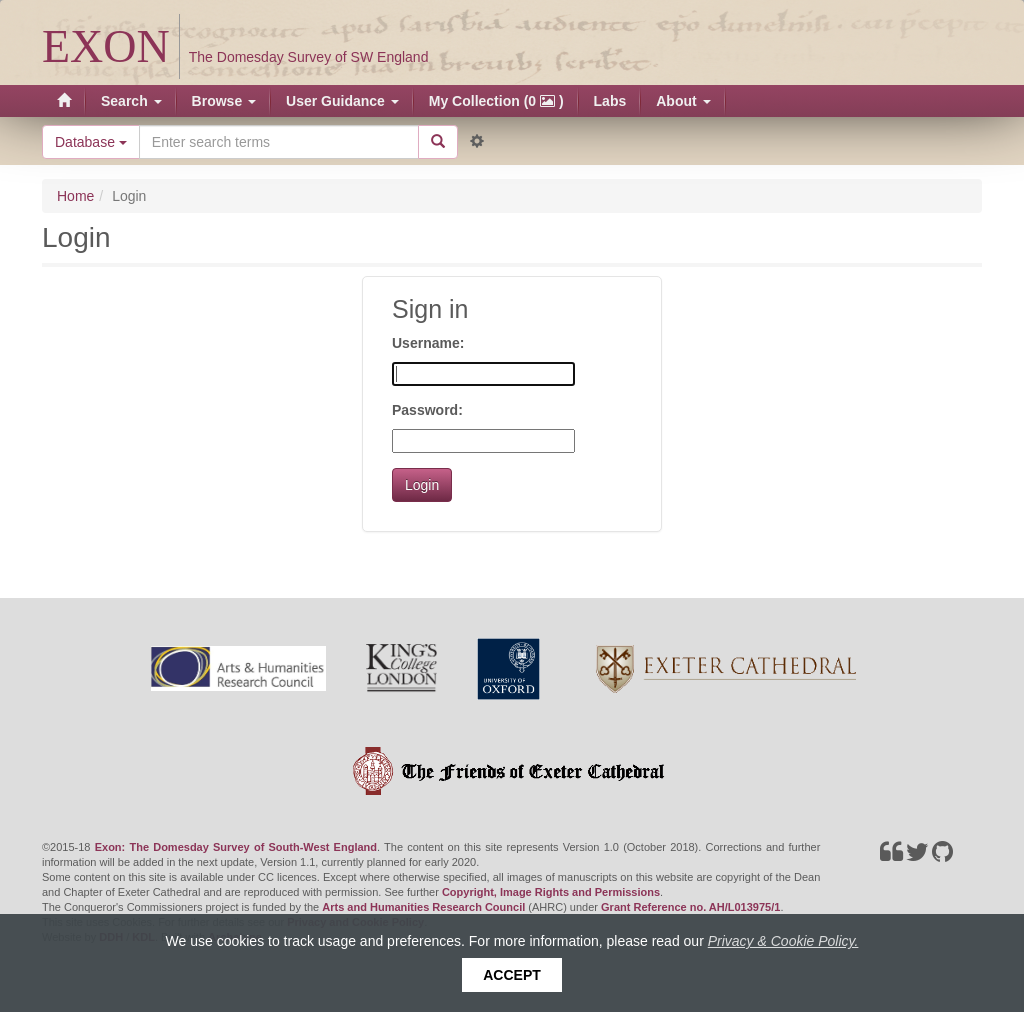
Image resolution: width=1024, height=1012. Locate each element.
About (683, 101)
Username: (428, 343)
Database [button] (91, 142)
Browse (224, 101)
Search (131, 101)
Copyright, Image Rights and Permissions (551, 892)
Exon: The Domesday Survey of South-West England (236, 847)
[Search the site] (279, 142)
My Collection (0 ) (496, 101)
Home (75, 196)
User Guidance (342, 101)
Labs (610, 101)
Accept (512, 975)
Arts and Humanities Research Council (423, 907)
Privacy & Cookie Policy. (783, 941)
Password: (427, 410)
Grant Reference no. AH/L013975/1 (690, 907)
